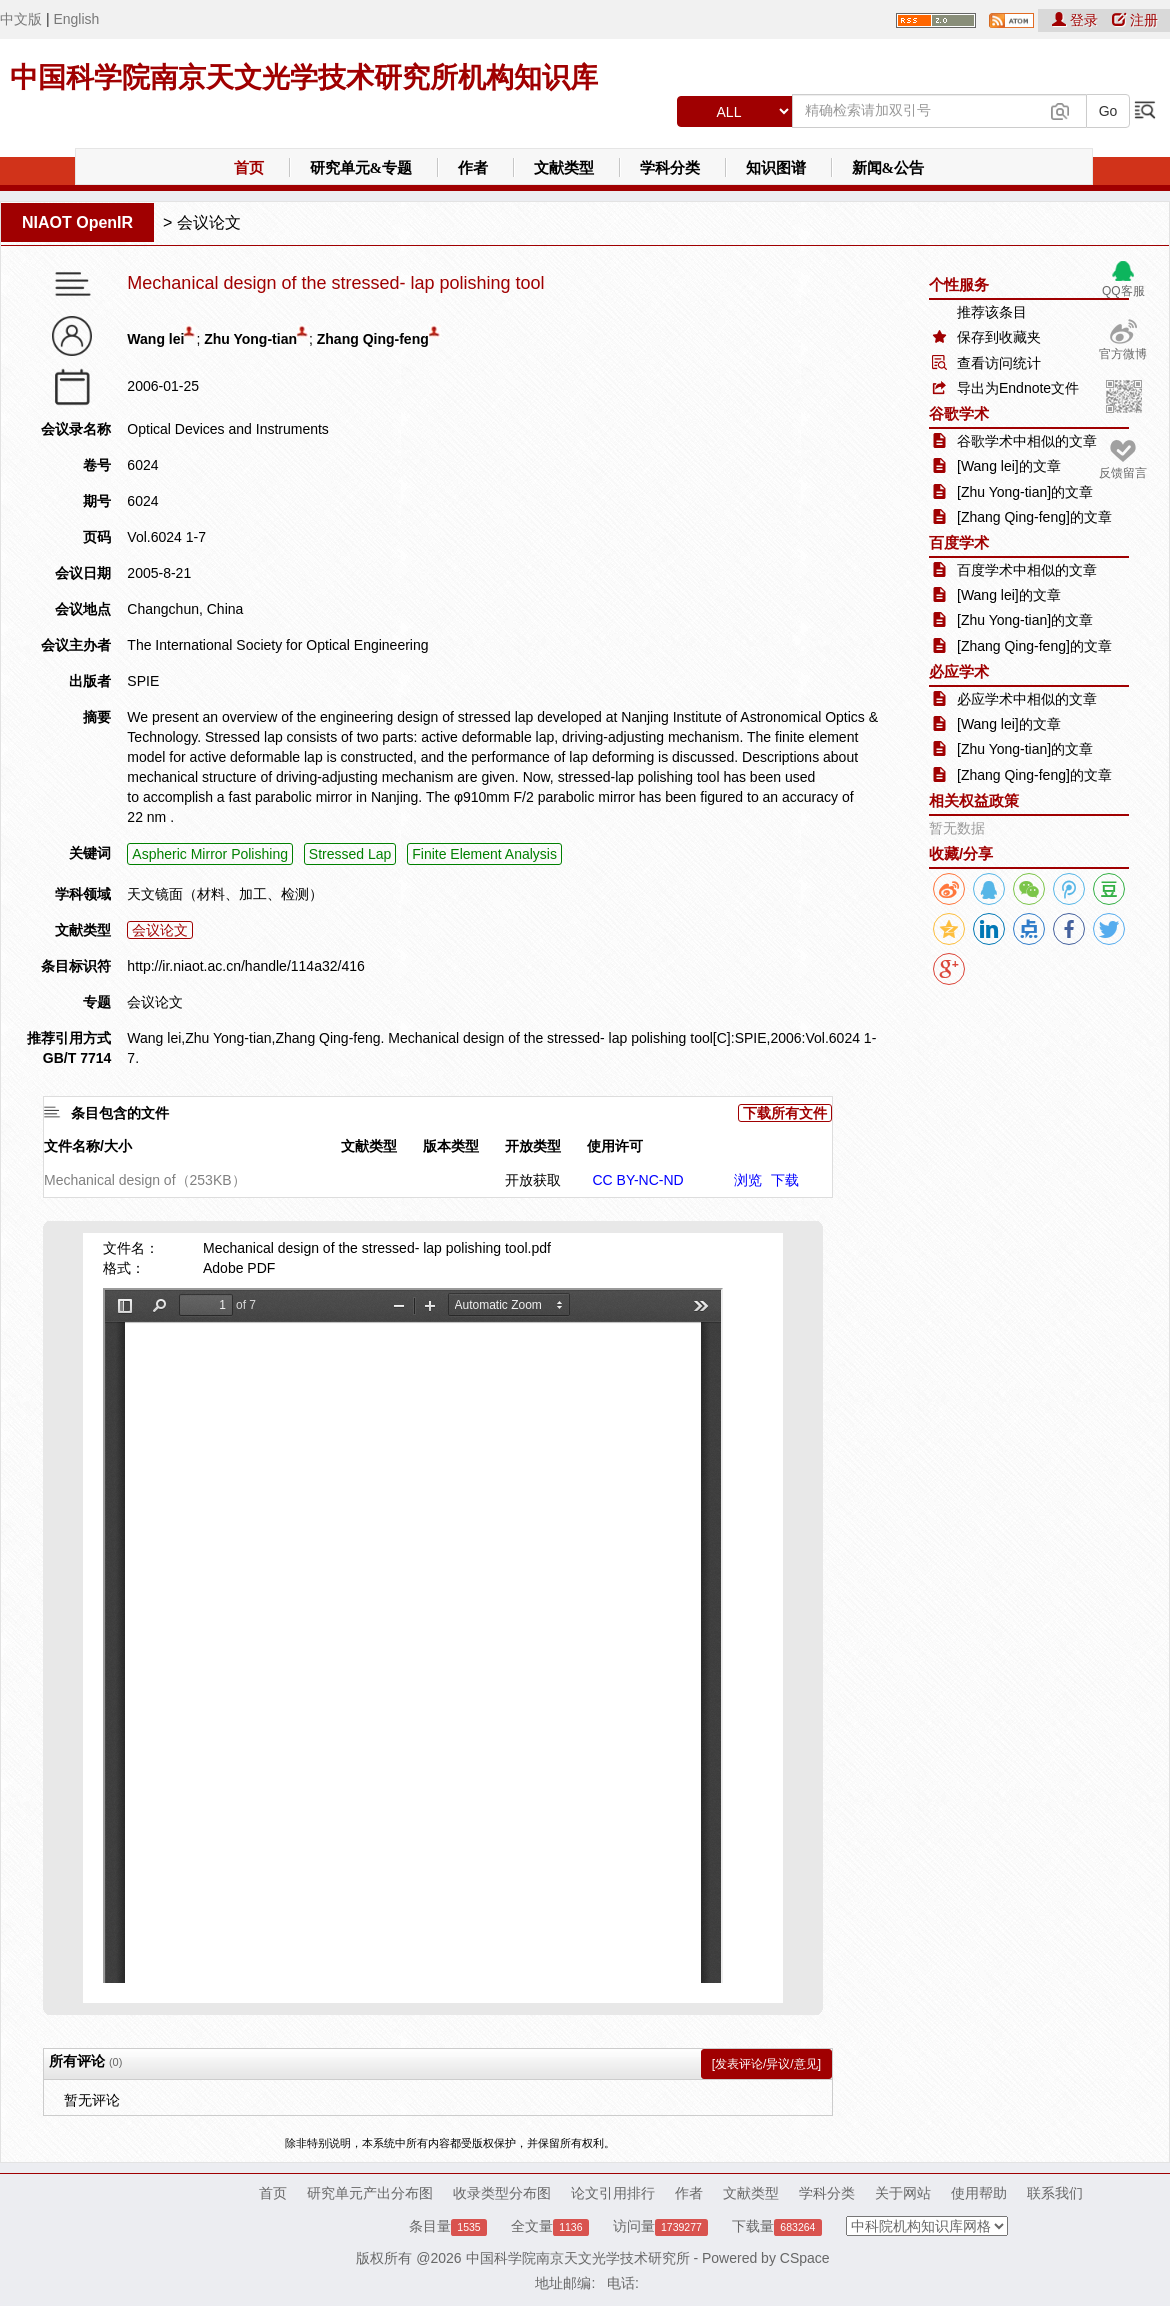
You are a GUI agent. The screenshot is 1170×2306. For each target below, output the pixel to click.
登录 (1077, 20)
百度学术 (959, 542)
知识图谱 (776, 168)
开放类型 (533, 1146)
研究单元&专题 (361, 168)
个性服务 (959, 284)
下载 (785, 1180)
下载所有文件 (785, 1113)
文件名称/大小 (88, 1146)
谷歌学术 (959, 413)
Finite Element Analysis (484, 854)
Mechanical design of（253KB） (145, 1180)
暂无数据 (957, 828)
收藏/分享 (961, 853)
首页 (249, 168)
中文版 (21, 19)
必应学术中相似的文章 (1027, 699)
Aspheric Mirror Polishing (210, 854)
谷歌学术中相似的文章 (1027, 441)
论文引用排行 (613, 2193)
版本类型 (451, 1146)
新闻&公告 (888, 168)
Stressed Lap (350, 854)
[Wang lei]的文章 (1009, 466)
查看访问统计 (999, 363)
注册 (1135, 20)
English (76, 19)
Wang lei (155, 339)
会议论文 (209, 222)
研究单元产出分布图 (370, 2193)
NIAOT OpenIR (77, 222)
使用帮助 (979, 2193)
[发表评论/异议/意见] (766, 2064)
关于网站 (903, 2193)
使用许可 (615, 1146)
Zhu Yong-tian (250, 339)
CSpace (805, 2258)
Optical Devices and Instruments (228, 429)
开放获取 (533, 1180)
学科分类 (670, 168)
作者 (473, 168)
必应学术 (959, 671)
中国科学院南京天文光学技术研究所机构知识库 (304, 77)
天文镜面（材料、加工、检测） (225, 894)
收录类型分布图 (502, 2193)
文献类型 (564, 168)
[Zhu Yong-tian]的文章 (1025, 492)
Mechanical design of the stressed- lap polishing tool (335, 283)
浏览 (748, 1180)
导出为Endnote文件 (1018, 388)
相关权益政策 (974, 800)
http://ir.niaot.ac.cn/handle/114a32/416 (245, 966)
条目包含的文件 (120, 1113)
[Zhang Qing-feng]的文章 (1034, 517)
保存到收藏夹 (999, 337)
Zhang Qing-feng (373, 339)
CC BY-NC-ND (637, 1180)
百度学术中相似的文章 (1027, 570)
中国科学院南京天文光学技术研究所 (578, 2258)
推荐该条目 (992, 312)
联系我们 (1055, 2193)
